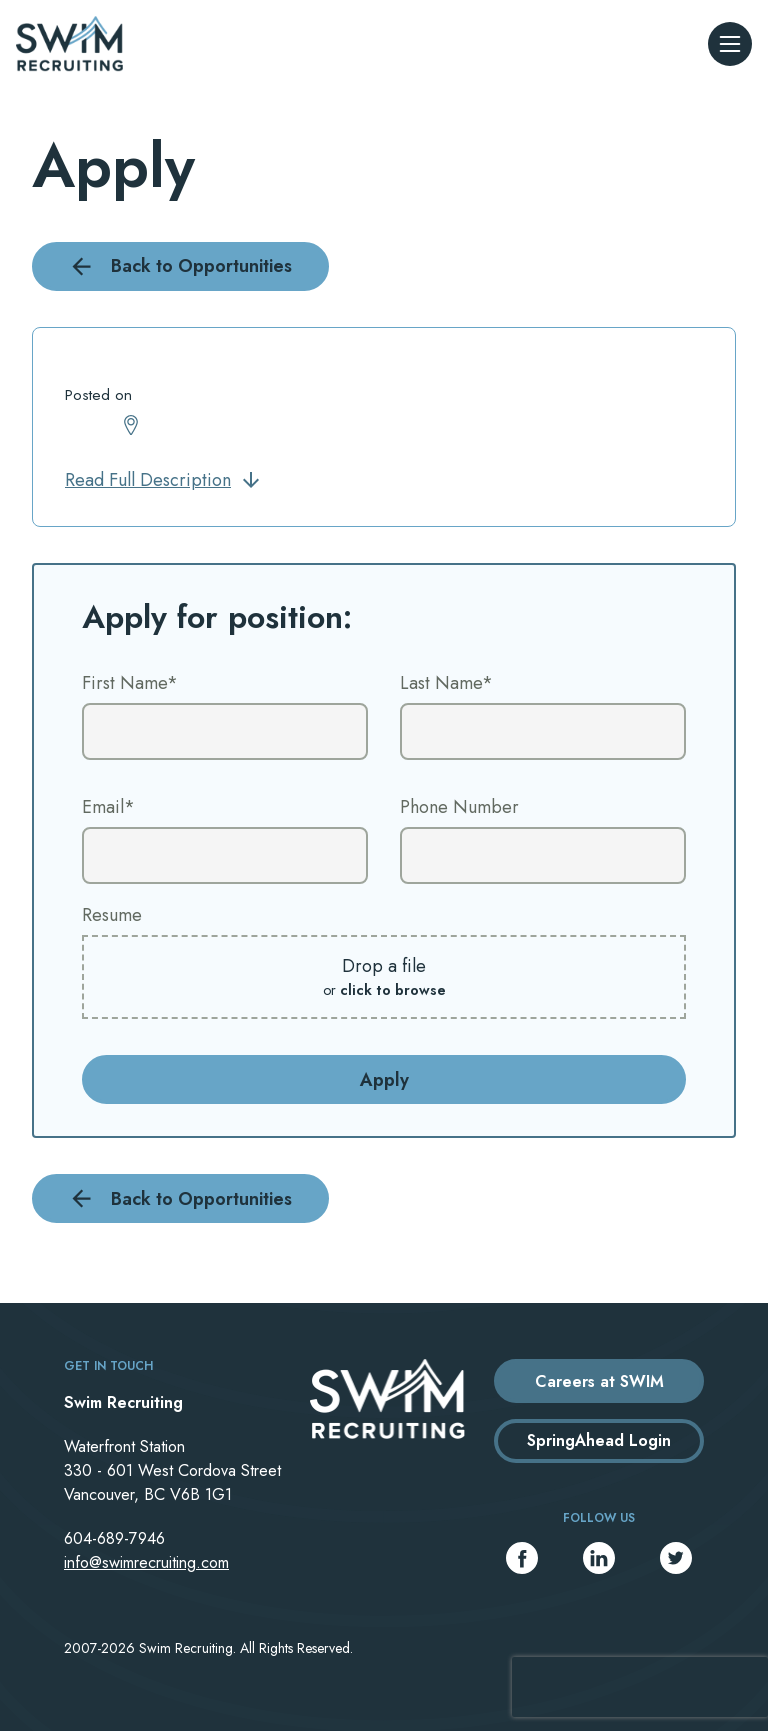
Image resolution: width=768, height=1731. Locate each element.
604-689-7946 (114, 1538)
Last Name (446, 683)
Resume (112, 915)
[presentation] (640, 1687)
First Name (130, 683)
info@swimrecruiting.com (146, 1562)
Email (108, 807)
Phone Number (459, 807)
